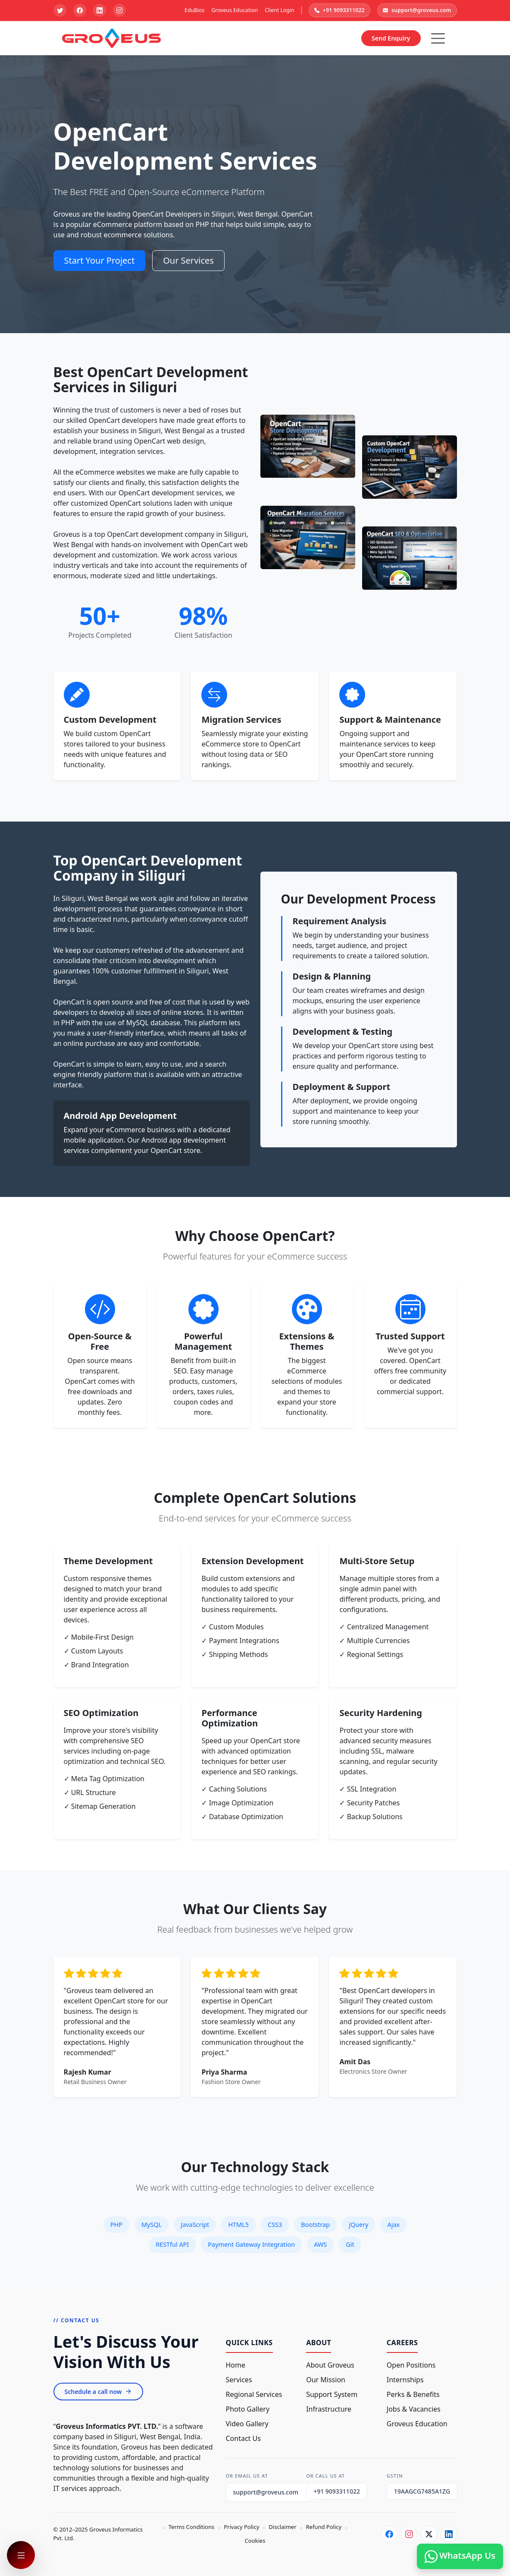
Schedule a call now (98, 2391)
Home (236, 2365)
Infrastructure (328, 2409)
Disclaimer (282, 2527)
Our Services (188, 260)
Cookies (255, 2541)
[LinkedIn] (449, 2534)
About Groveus (330, 2365)
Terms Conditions (191, 2527)
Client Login (279, 10)
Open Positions (411, 2365)
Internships (405, 2379)
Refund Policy (324, 2527)
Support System (331, 2394)
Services (239, 2379)
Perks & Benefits (413, 2394)
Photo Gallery (248, 2409)
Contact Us (243, 2438)
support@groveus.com (417, 10)
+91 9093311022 (339, 10)
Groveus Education (234, 10)
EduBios (194, 10)
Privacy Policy (241, 2527)
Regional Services (254, 2394)
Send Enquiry (391, 38)
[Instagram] (409, 2534)
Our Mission (325, 2379)
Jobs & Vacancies (414, 2409)
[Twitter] (429, 2534)
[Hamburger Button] (438, 38)
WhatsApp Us (460, 2556)
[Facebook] (389, 2534)
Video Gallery (247, 2423)
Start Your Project (99, 260)
